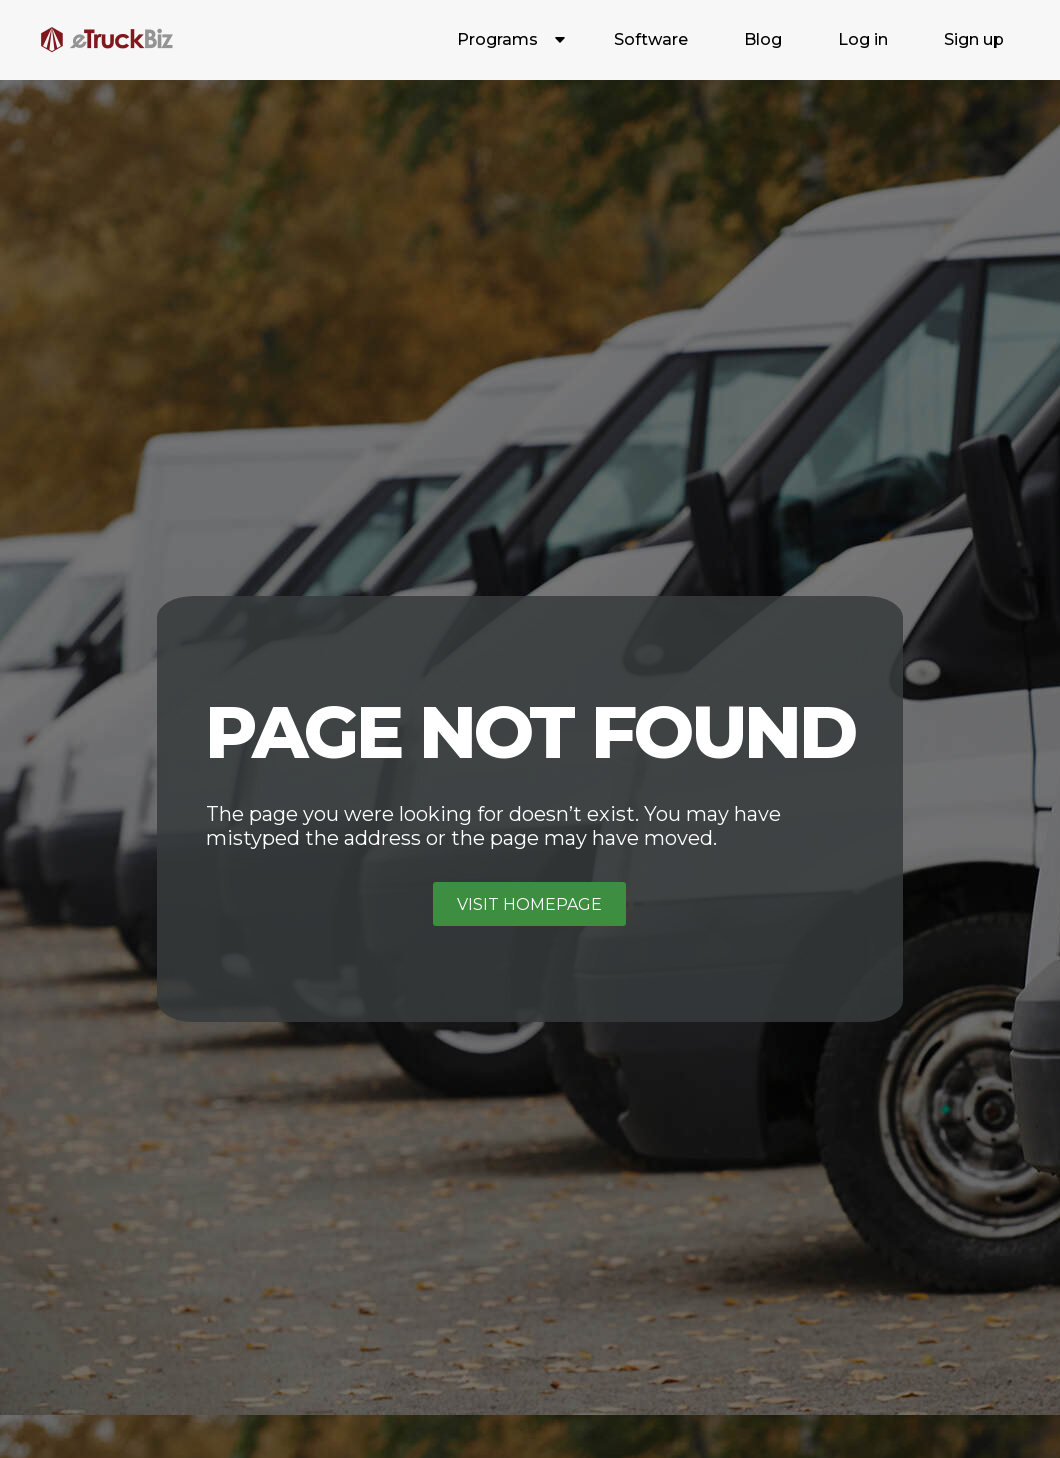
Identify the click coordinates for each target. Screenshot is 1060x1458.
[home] (107, 40)
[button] (507, 40)
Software (651, 39)
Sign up (974, 39)
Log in (863, 39)
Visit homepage (529, 904)
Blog (763, 39)
